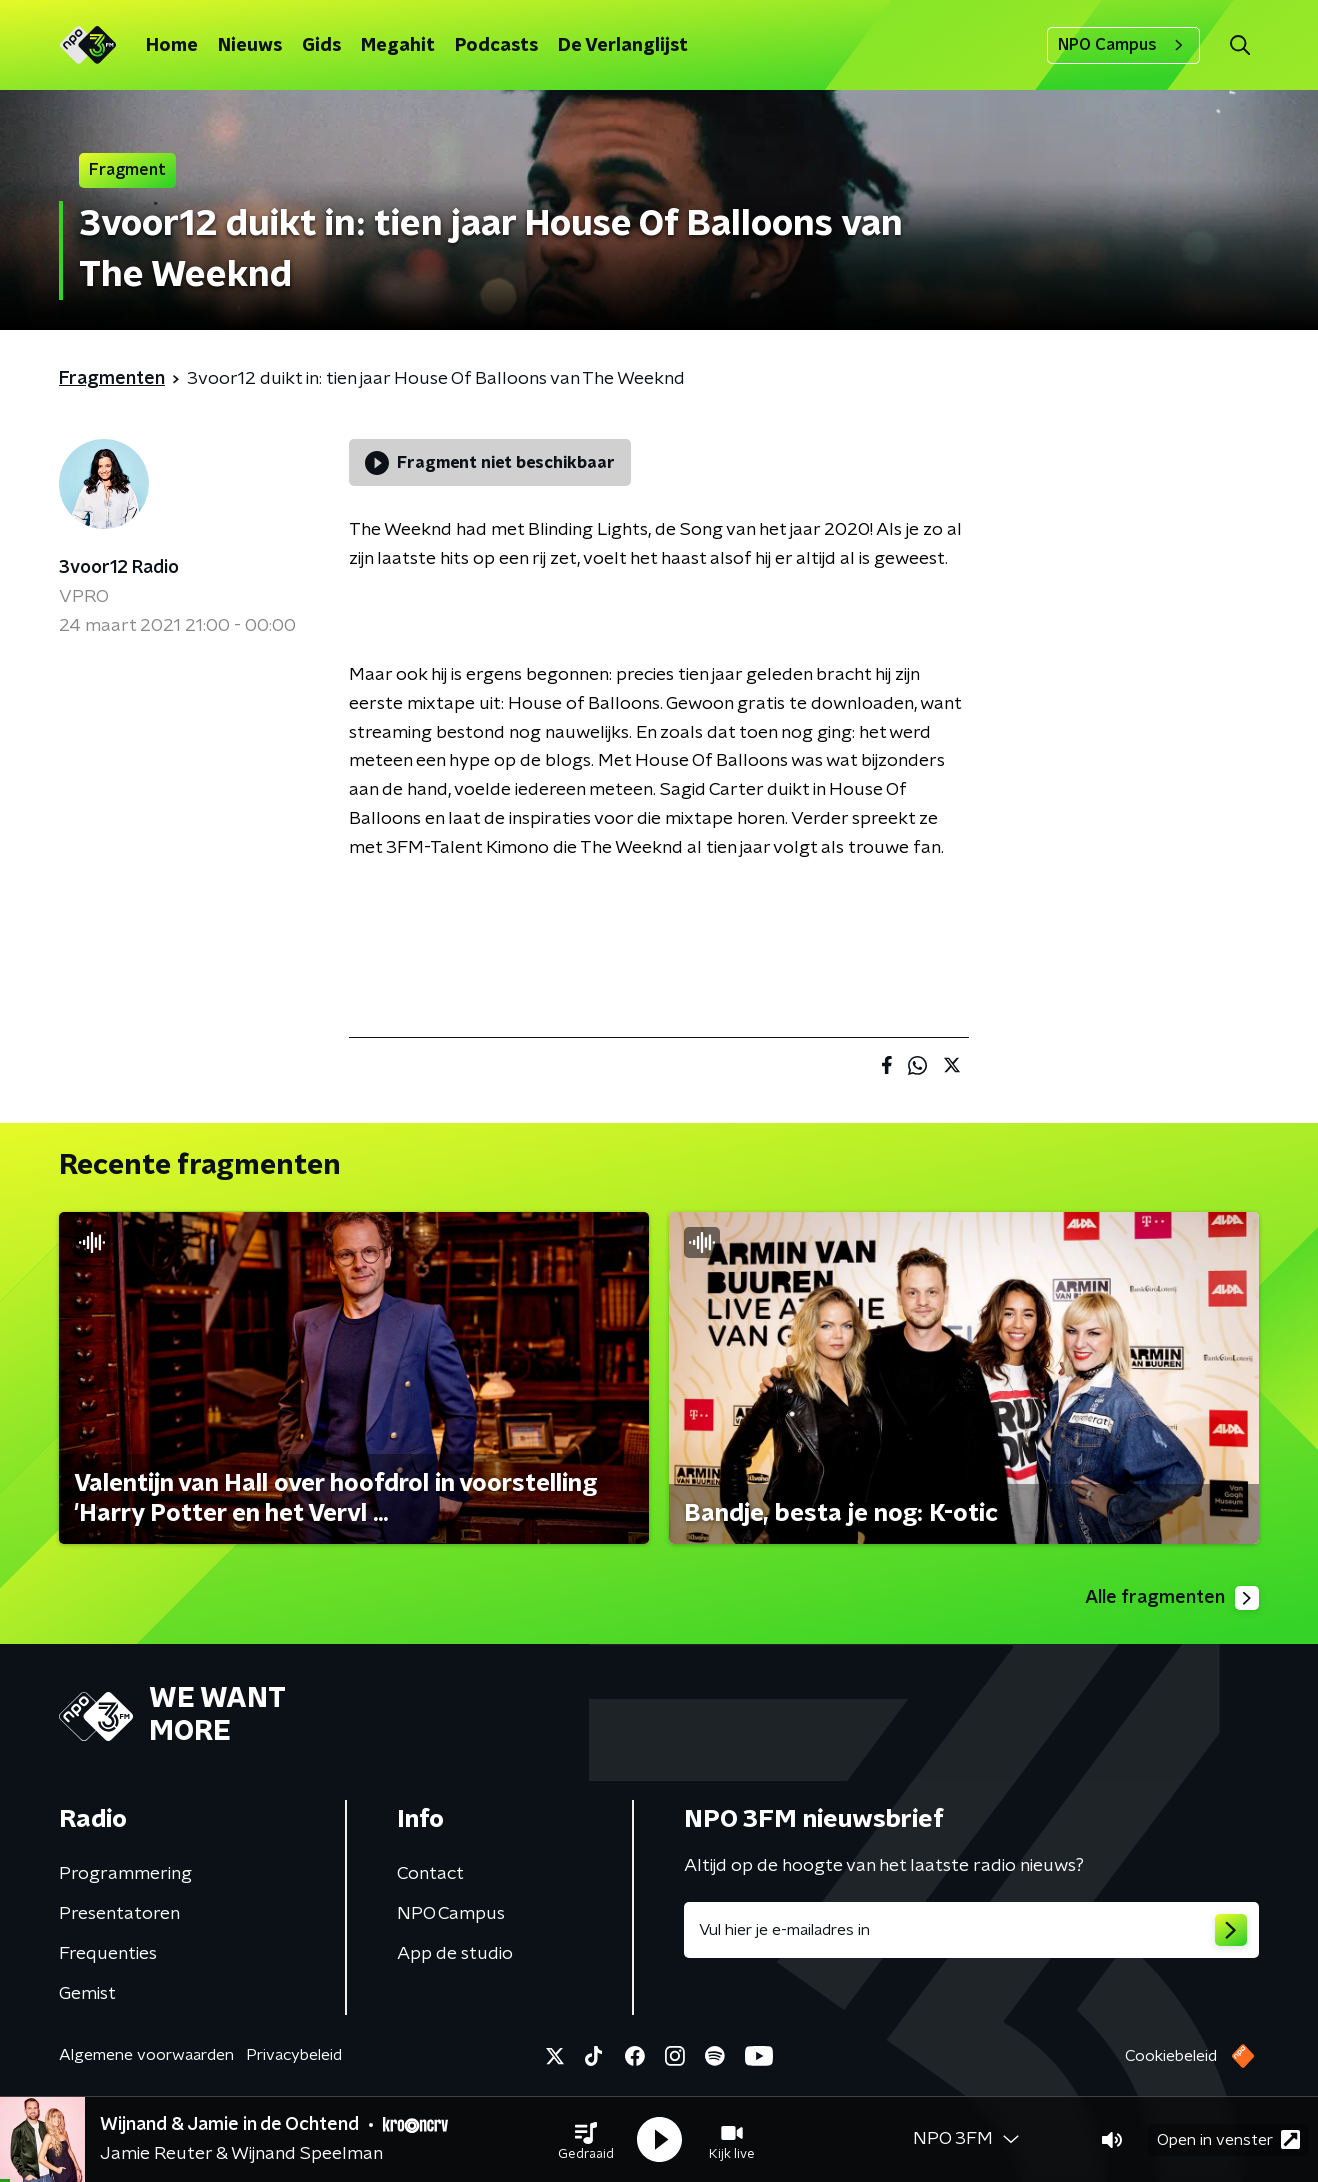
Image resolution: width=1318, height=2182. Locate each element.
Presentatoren (119, 1914)
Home (172, 46)
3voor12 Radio (119, 568)
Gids (321, 46)
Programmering (125, 1874)
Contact (430, 1874)
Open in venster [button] (1228, 2139)
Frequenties (108, 1954)
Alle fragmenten (1172, 1598)
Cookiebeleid (1171, 2056)
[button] (586, 2140)
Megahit (398, 46)
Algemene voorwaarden (146, 2055)
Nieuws (250, 46)
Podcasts (496, 46)
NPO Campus (1123, 45)
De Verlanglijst (623, 46)
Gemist (87, 1994)
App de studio (455, 1954)
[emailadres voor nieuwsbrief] (971, 1930)
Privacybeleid (294, 2055)
